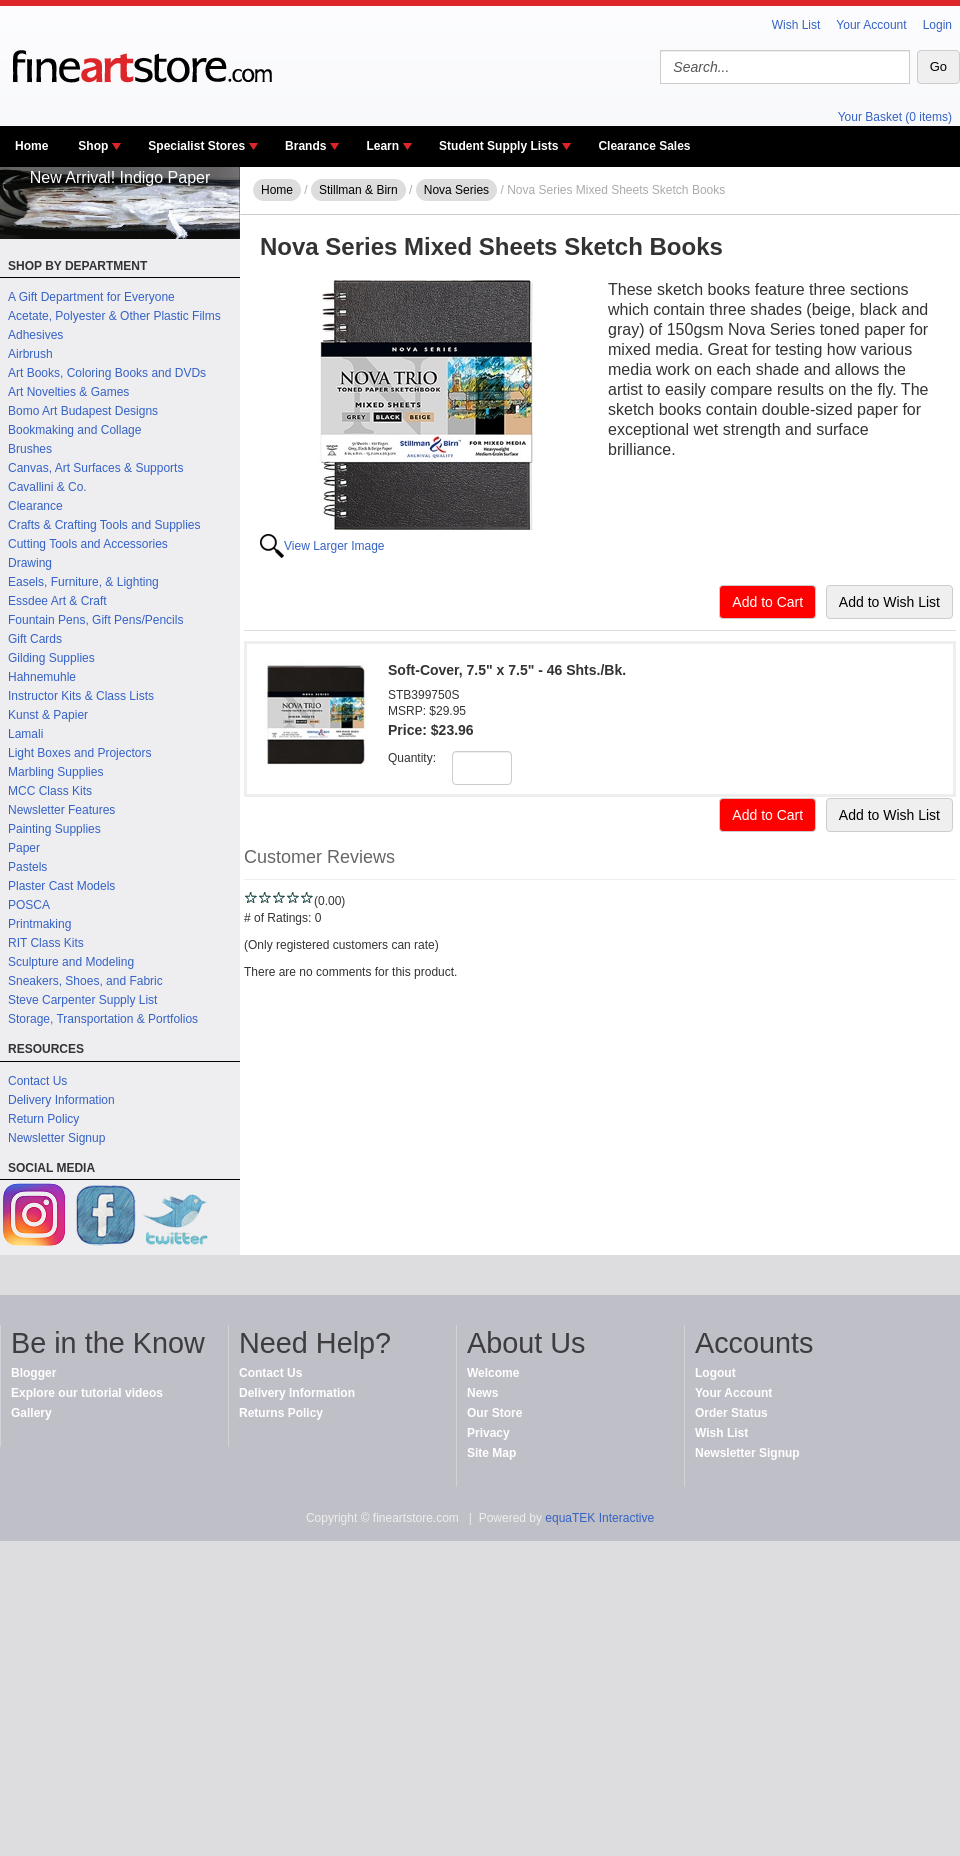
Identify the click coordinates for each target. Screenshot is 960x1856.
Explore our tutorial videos (87, 1393)
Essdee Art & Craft (57, 601)
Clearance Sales (644, 146)
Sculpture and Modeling (71, 962)
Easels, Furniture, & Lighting (83, 582)
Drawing (30, 563)
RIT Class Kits (46, 943)
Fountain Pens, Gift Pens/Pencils (95, 620)
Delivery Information (61, 1100)
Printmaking (39, 924)
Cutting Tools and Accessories (88, 544)
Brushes (30, 449)
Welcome (493, 1373)
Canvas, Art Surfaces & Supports (95, 468)
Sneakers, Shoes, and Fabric (85, 981)
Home (31, 146)
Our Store (494, 1413)
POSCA (29, 905)
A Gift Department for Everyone (91, 297)
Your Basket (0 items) (895, 117)
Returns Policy (281, 1413)
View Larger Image (334, 546)
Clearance (35, 506)
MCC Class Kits (50, 791)
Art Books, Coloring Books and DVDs (107, 373)
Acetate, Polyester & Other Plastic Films (114, 316)
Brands (305, 146)
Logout (715, 1373)
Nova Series (456, 190)
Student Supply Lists (498, 146)
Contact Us (37, 1081)
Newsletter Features (61, 810)
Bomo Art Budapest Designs (83, 411)
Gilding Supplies (51, 658)
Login (937, 25)
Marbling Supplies (55, 772)
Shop (93, 146)
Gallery (31, 1413)
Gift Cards (35, 639)
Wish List (796, 25)
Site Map (491, 1453)
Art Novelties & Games (68, 392)
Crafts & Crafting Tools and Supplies (104, 525)
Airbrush (30, 354)
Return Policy (43, 1119)
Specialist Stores (196, 146)
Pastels (27, 867)
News (482, 1393)
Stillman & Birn (358, 190)
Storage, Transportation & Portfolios (103, 1019)
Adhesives (35, 335)
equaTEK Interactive (599, 1518)
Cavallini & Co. (47, 487)
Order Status (731, 1413)
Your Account (871, 25)
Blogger (33, 1373)
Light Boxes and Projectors (79, 753)
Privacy (488, 1433)
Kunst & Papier (48, 715)
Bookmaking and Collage (74, 430)
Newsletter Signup (56, 1138)
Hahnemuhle (42, 677)
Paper (24, 848)
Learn (382, 146)
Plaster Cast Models (61, 886)
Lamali (25, 734)
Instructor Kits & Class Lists (81, 696)
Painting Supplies (54, 829)
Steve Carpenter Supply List (82, 1000)
